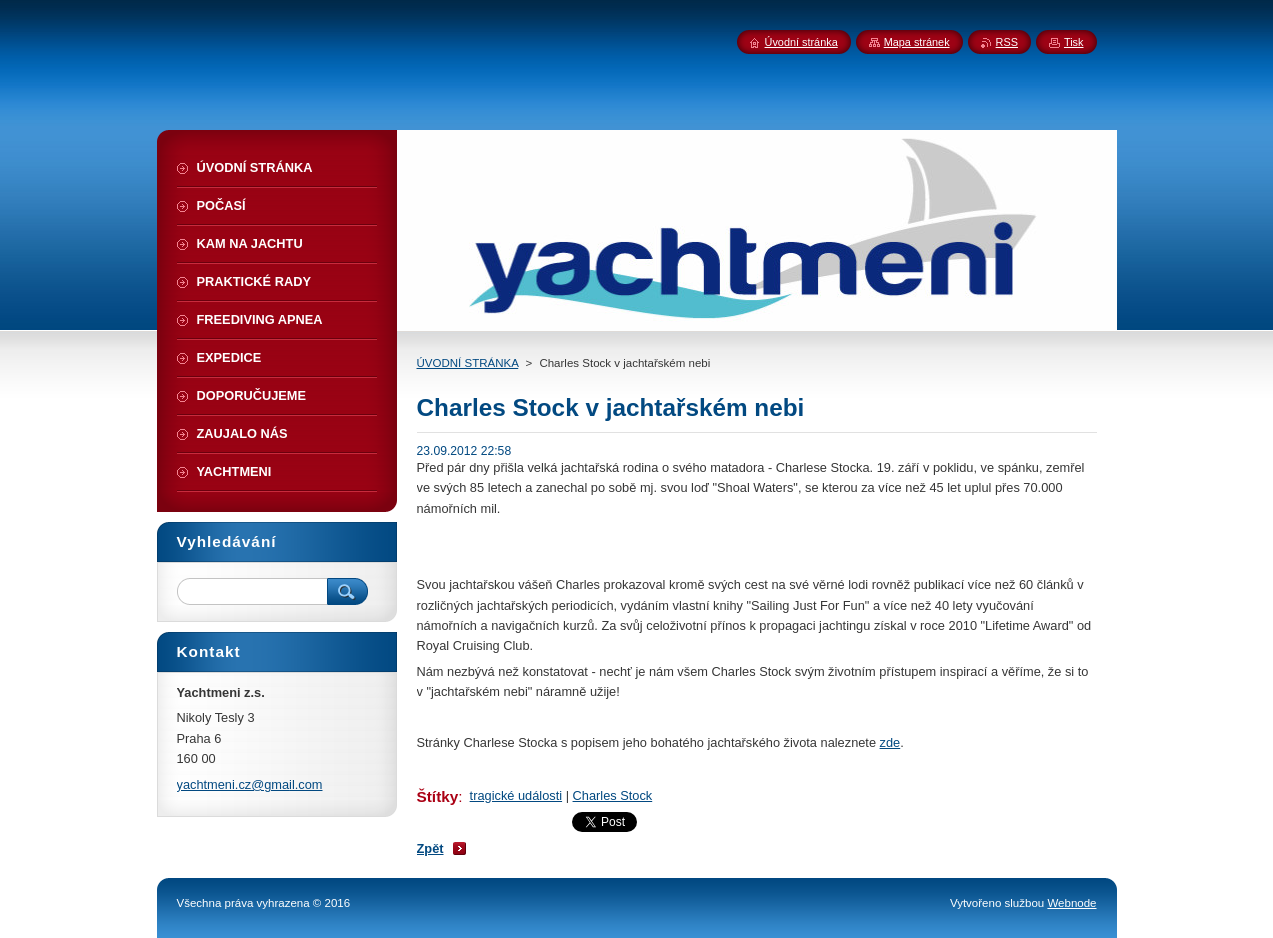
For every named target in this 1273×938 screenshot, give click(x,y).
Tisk (1074, 42)
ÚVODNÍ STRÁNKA (468, 363)
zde (890, 742)
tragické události (516, 795)
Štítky (438, 796)
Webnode (1071, 903)
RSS (1007, 42)
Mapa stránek (917, 42)
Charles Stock (613, 795)
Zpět (430, 848)
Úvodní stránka (801, 42)
